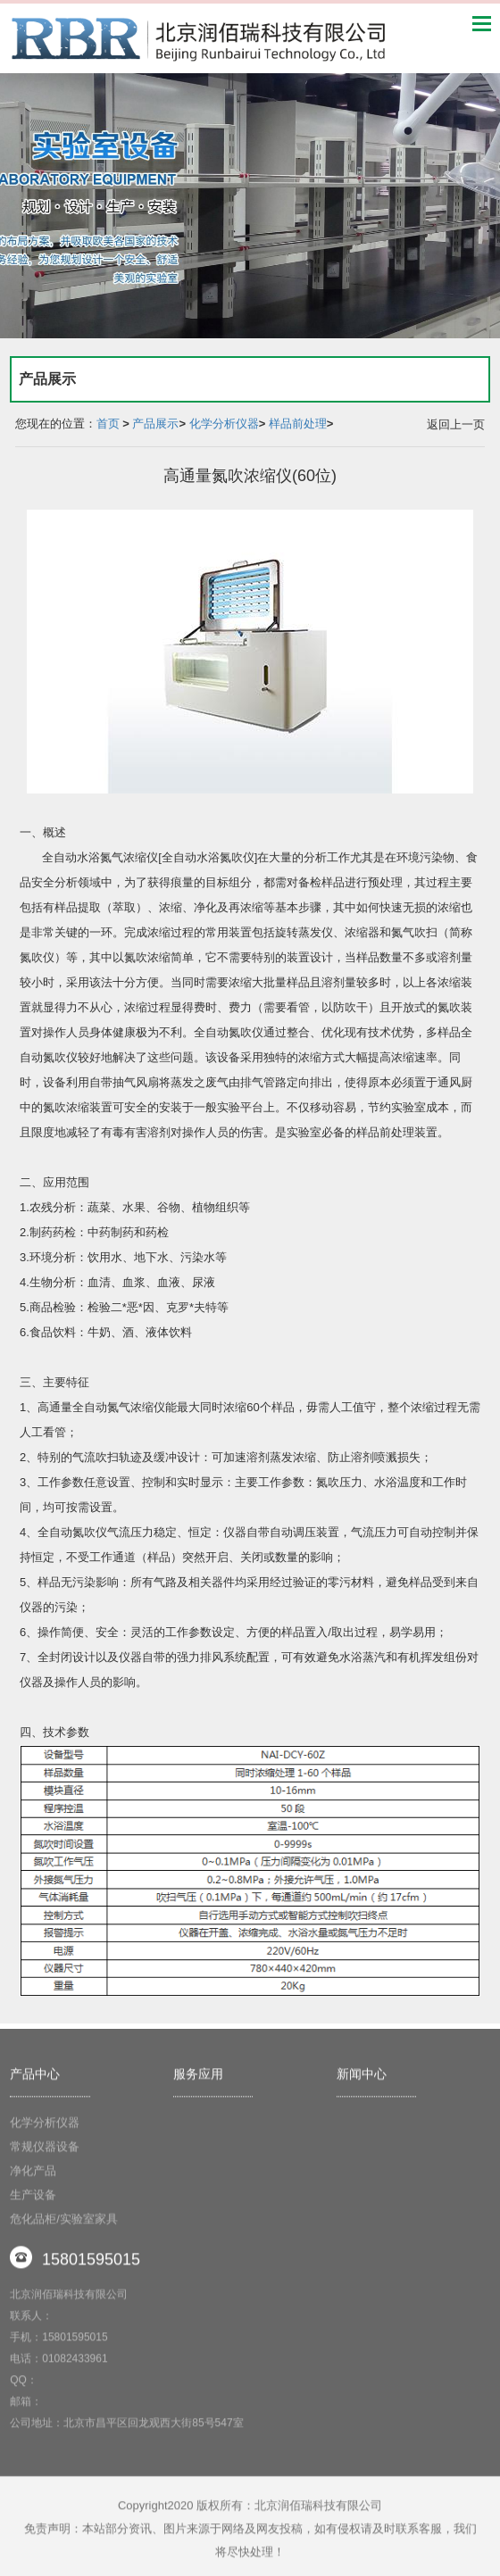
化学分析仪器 (224, 423)
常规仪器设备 (44, 2154)
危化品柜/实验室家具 (64, 2226)
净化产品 (33, 2178)
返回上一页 (456, 424)
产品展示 (155, 423)
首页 (108, 423)
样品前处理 (298, 423)
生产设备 (33, 2202)
